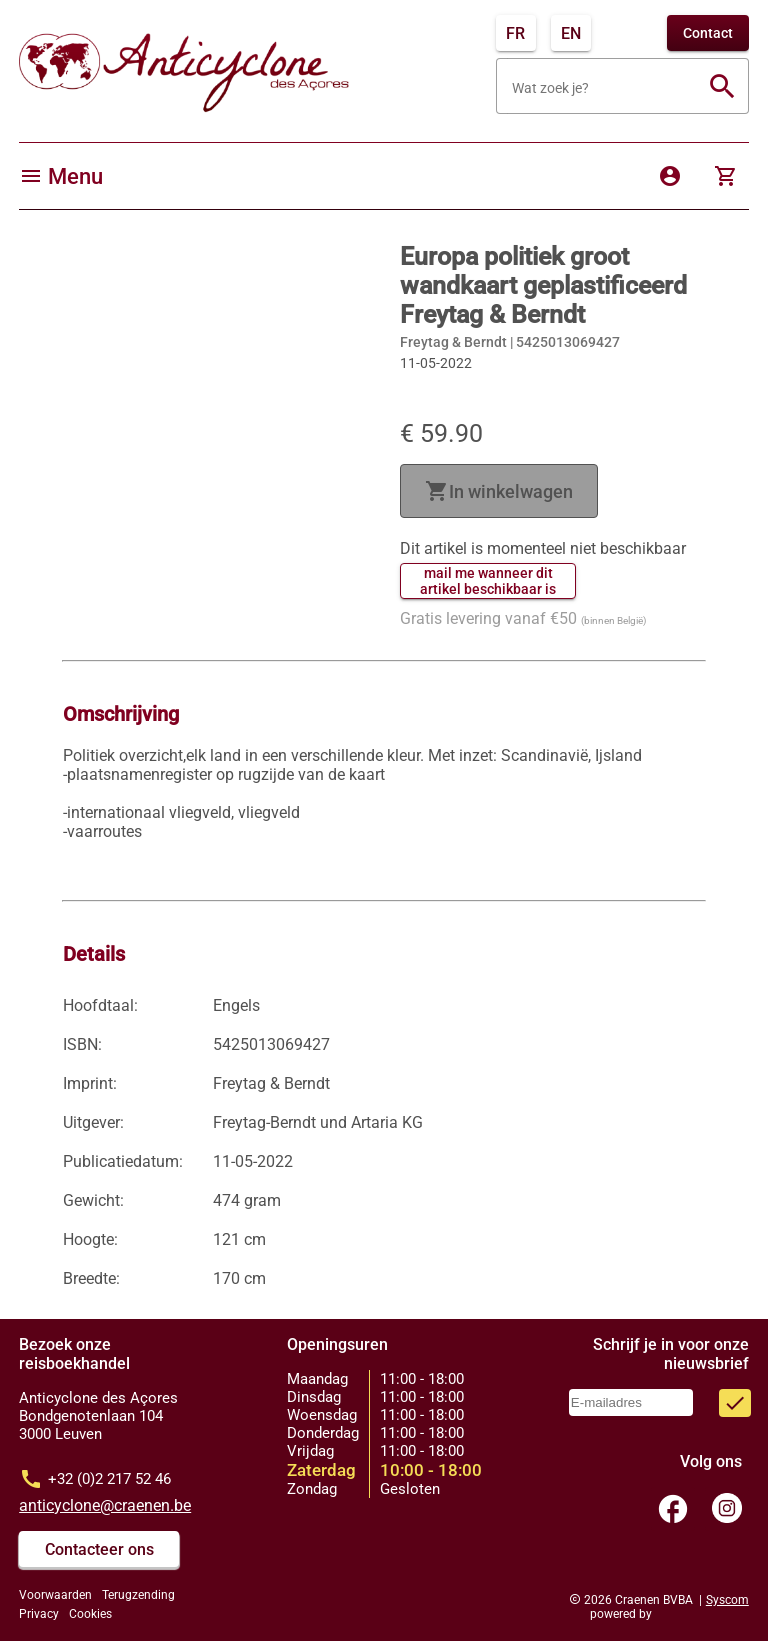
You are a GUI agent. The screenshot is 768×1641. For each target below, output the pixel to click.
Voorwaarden (55, 1595)
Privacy (39, 1614)
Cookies (90, 1614)
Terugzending (138, 1595)
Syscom (727, 1600)
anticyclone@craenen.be (105, 1505)
